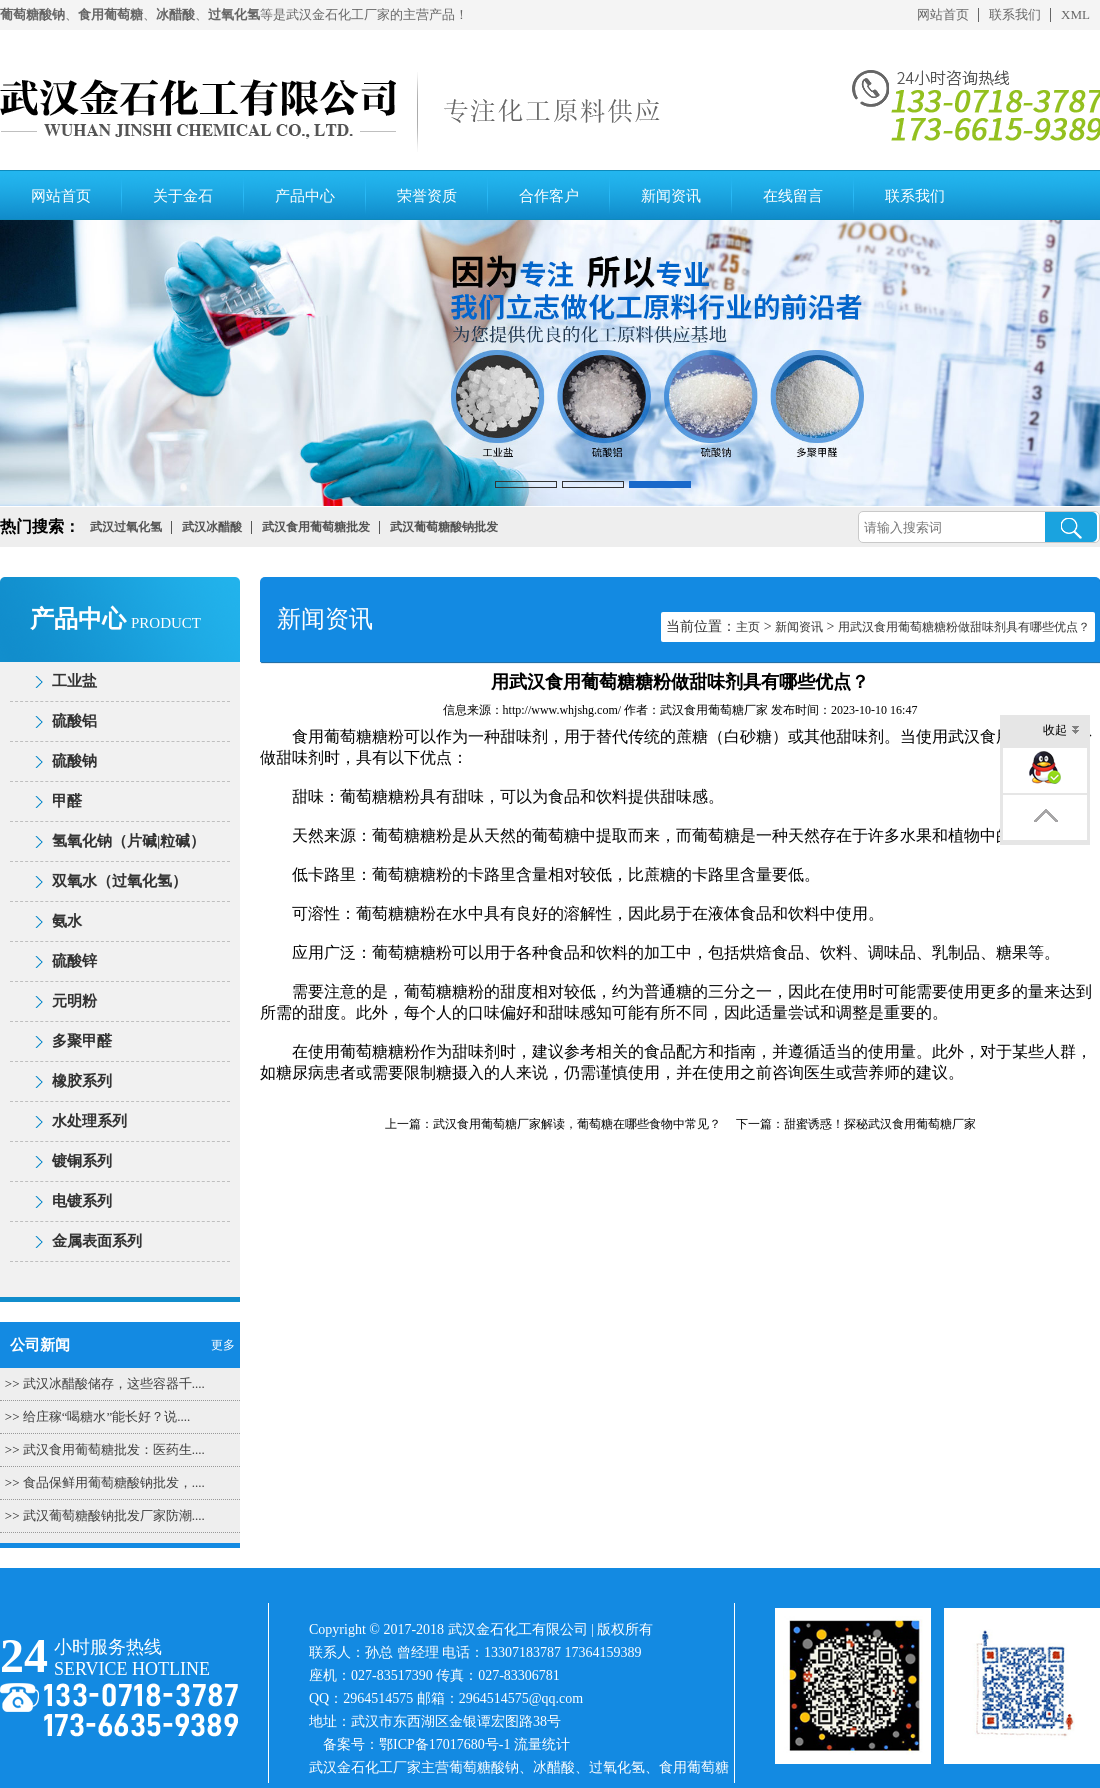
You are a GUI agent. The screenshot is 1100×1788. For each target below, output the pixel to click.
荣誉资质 (427, 196)
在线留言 (793, 196)
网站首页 (943, 14)
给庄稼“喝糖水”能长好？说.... (107, 1416)
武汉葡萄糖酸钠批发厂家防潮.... (114, 1515)
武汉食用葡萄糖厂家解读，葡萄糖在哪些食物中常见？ (577, 1124)
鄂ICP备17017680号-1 (444, 1744)
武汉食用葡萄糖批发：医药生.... (114, 1449)
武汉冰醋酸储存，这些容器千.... (114, 1383)
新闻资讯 (671, 196)
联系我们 (1015, 14)
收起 (1061, 731)
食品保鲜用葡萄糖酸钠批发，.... (114, 1482)
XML (1075, 14)
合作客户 (549, 196)
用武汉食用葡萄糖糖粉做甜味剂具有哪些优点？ (964, 627)
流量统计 (542, 1744)
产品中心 (305, 196)
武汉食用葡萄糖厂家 (714, 710)
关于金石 (183, 196)
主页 (748, 627)
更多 (223, 1345)
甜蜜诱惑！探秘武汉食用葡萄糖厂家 (880, 1124)
